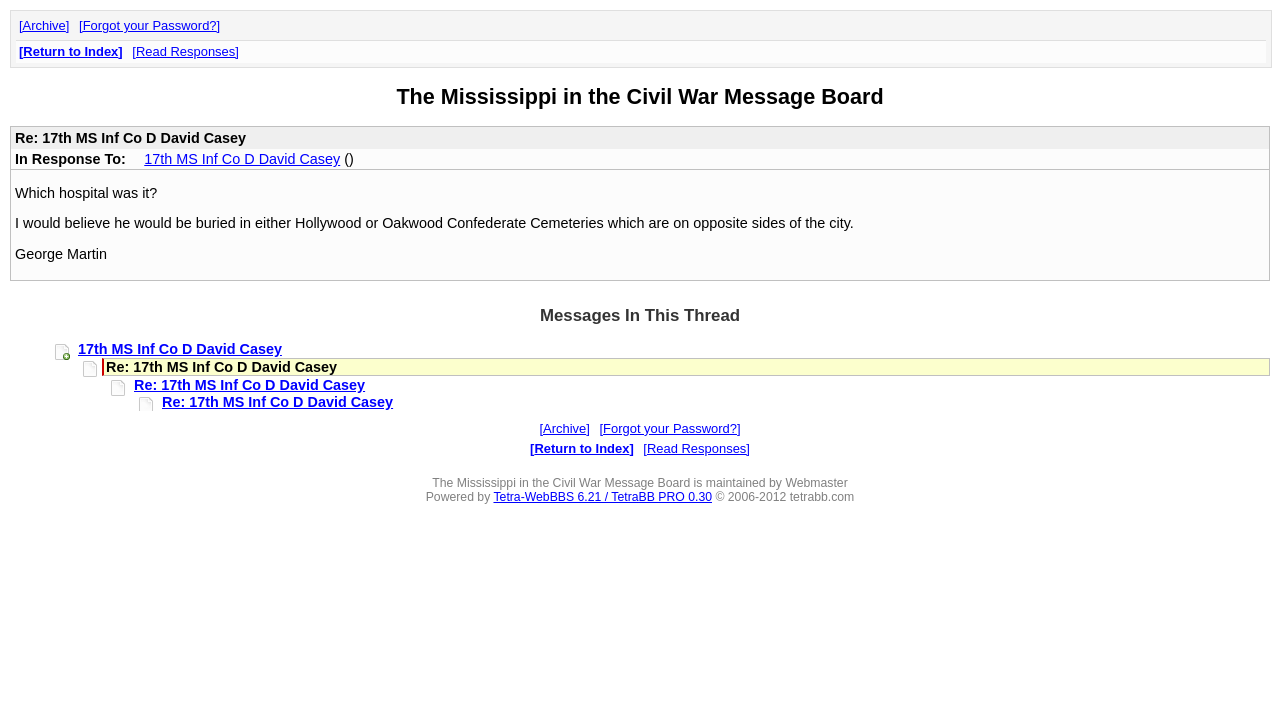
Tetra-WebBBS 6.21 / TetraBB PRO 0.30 (602, 497)
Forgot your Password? (150, 25)
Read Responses (185, 51)
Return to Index (70, 51)
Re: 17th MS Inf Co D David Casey (249, 385)
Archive (44, 25)
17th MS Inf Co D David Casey (242, 159)
